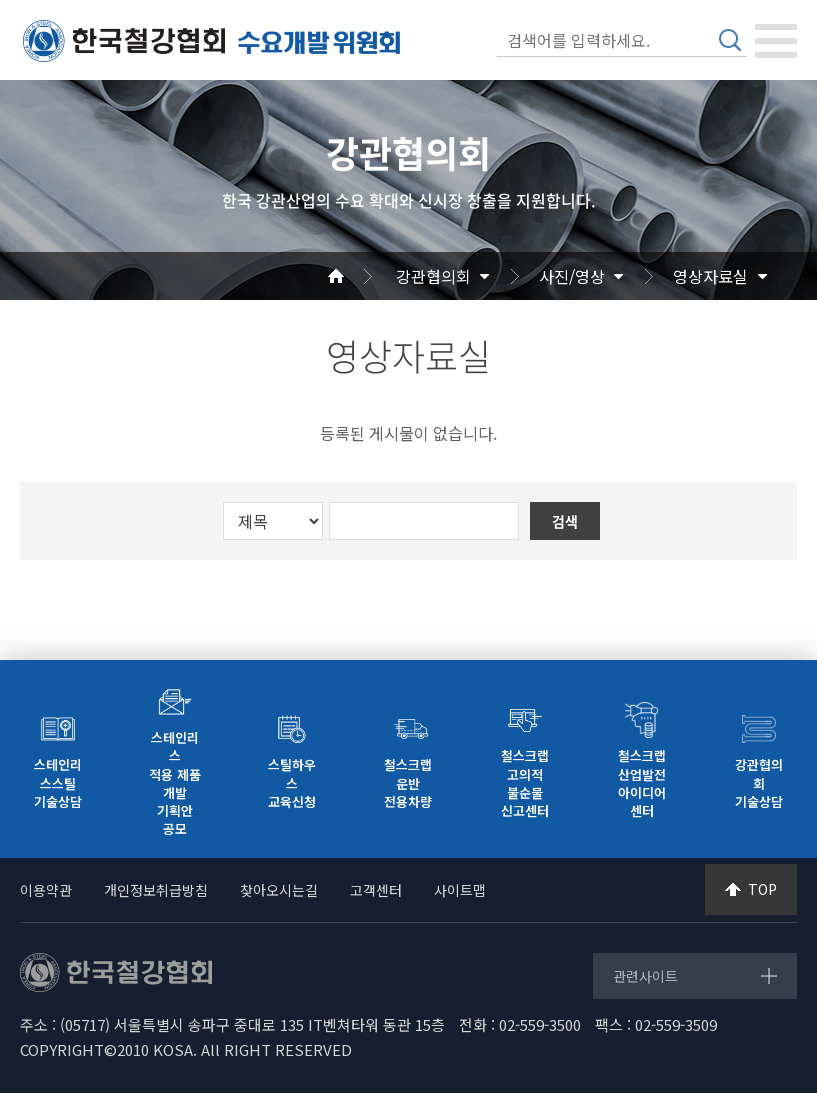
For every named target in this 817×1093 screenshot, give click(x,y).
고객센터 (376, 890)
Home (360, 276)
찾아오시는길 (279, 890)
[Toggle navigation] (776, 41)
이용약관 (46, 890)
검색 (730, 40)
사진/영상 (572, 276)
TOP (762, 889)
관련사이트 (645, 976)
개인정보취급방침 (156, 890)
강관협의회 (433, 276)
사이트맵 (460, 890)
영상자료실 (710, 276)
